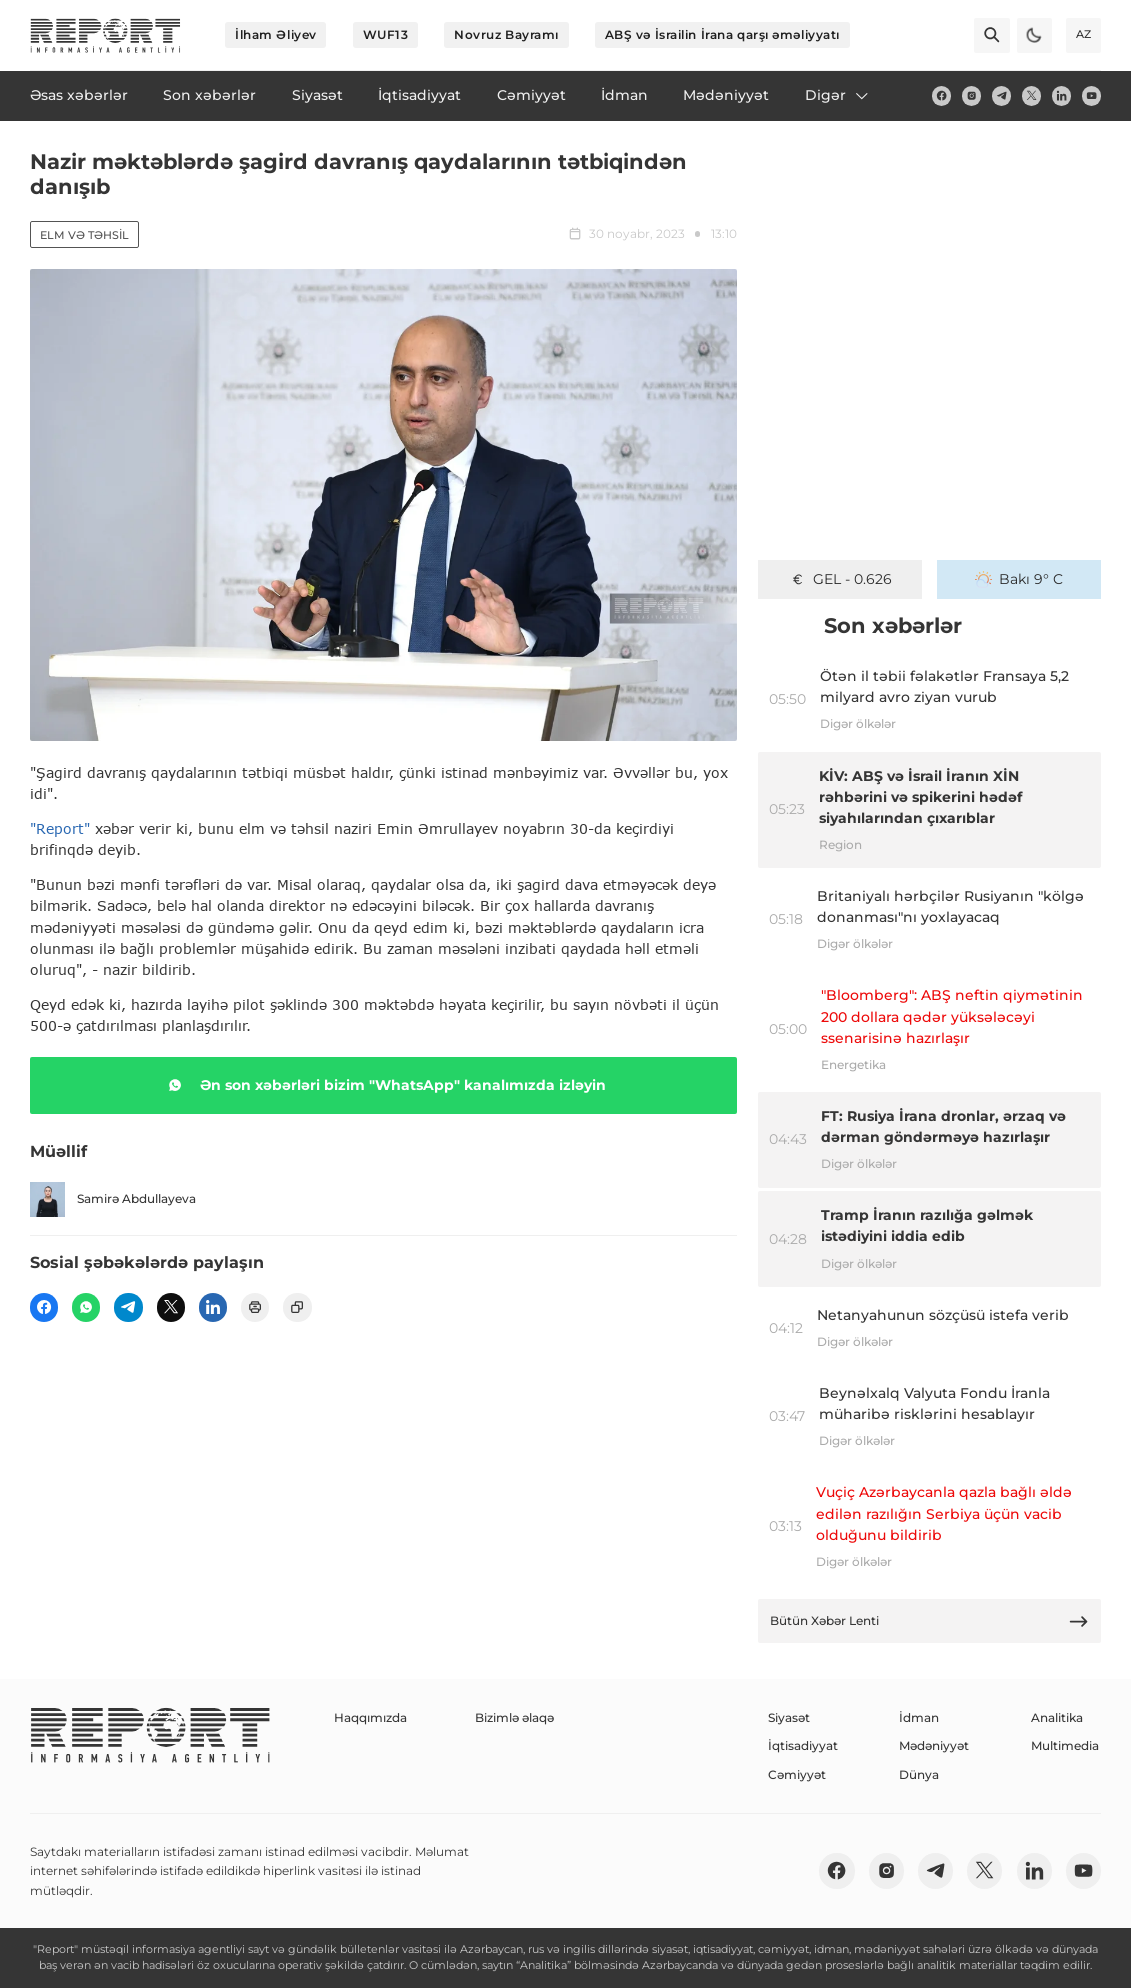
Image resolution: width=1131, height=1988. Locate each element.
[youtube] (1091, 95)
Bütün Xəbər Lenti (930, 1621)
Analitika (1057, 1717)
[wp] (86, 1307)
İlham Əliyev (276, 34)
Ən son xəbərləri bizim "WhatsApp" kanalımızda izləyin (383, 1085)
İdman (919, 1717)
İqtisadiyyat (803, 1745)
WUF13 (386, 34)
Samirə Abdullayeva (113, 1199)
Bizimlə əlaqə (514, 1717)
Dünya (919, 1774)
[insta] (971, 95)
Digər (838, 95)
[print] (255, 1307)
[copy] (297, 1307)
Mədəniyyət (934, 1745)
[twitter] (1031, 95)
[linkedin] (1061, 95)
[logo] (105, 35)
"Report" (60, 828)
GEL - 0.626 (840, 579)
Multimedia (1065, 1745)
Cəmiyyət (797, 1774)
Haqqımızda (370, 1717)
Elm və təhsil (84, 235)
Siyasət (789, 1717)
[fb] (941, 95)
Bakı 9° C (1019, 579)
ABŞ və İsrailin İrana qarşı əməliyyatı (722, 34)
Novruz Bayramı (506, 34)
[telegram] (1001, 95)
